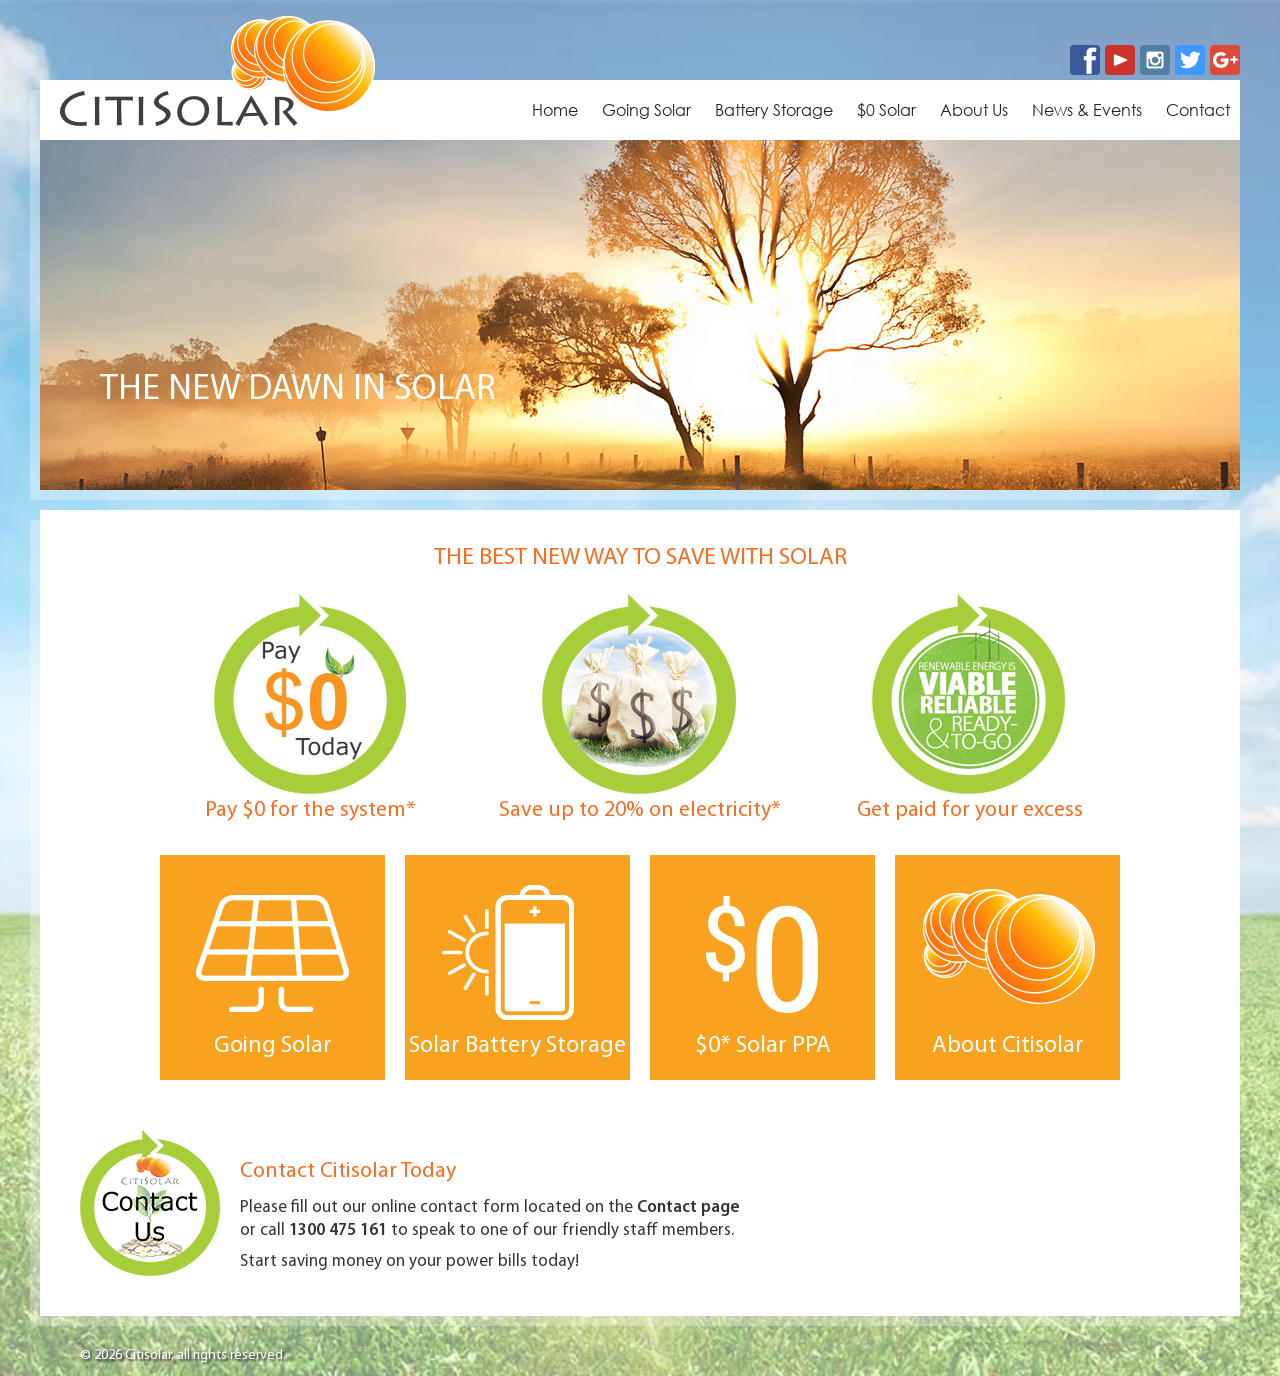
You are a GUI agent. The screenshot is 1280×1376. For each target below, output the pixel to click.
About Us (974, 110)
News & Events (1087, 110)
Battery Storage (774, 110)
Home (555, 110)
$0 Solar (886, 110)
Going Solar (646, 110)
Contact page (688, 1207)
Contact (1198, 110)
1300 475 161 (338, 1230)
